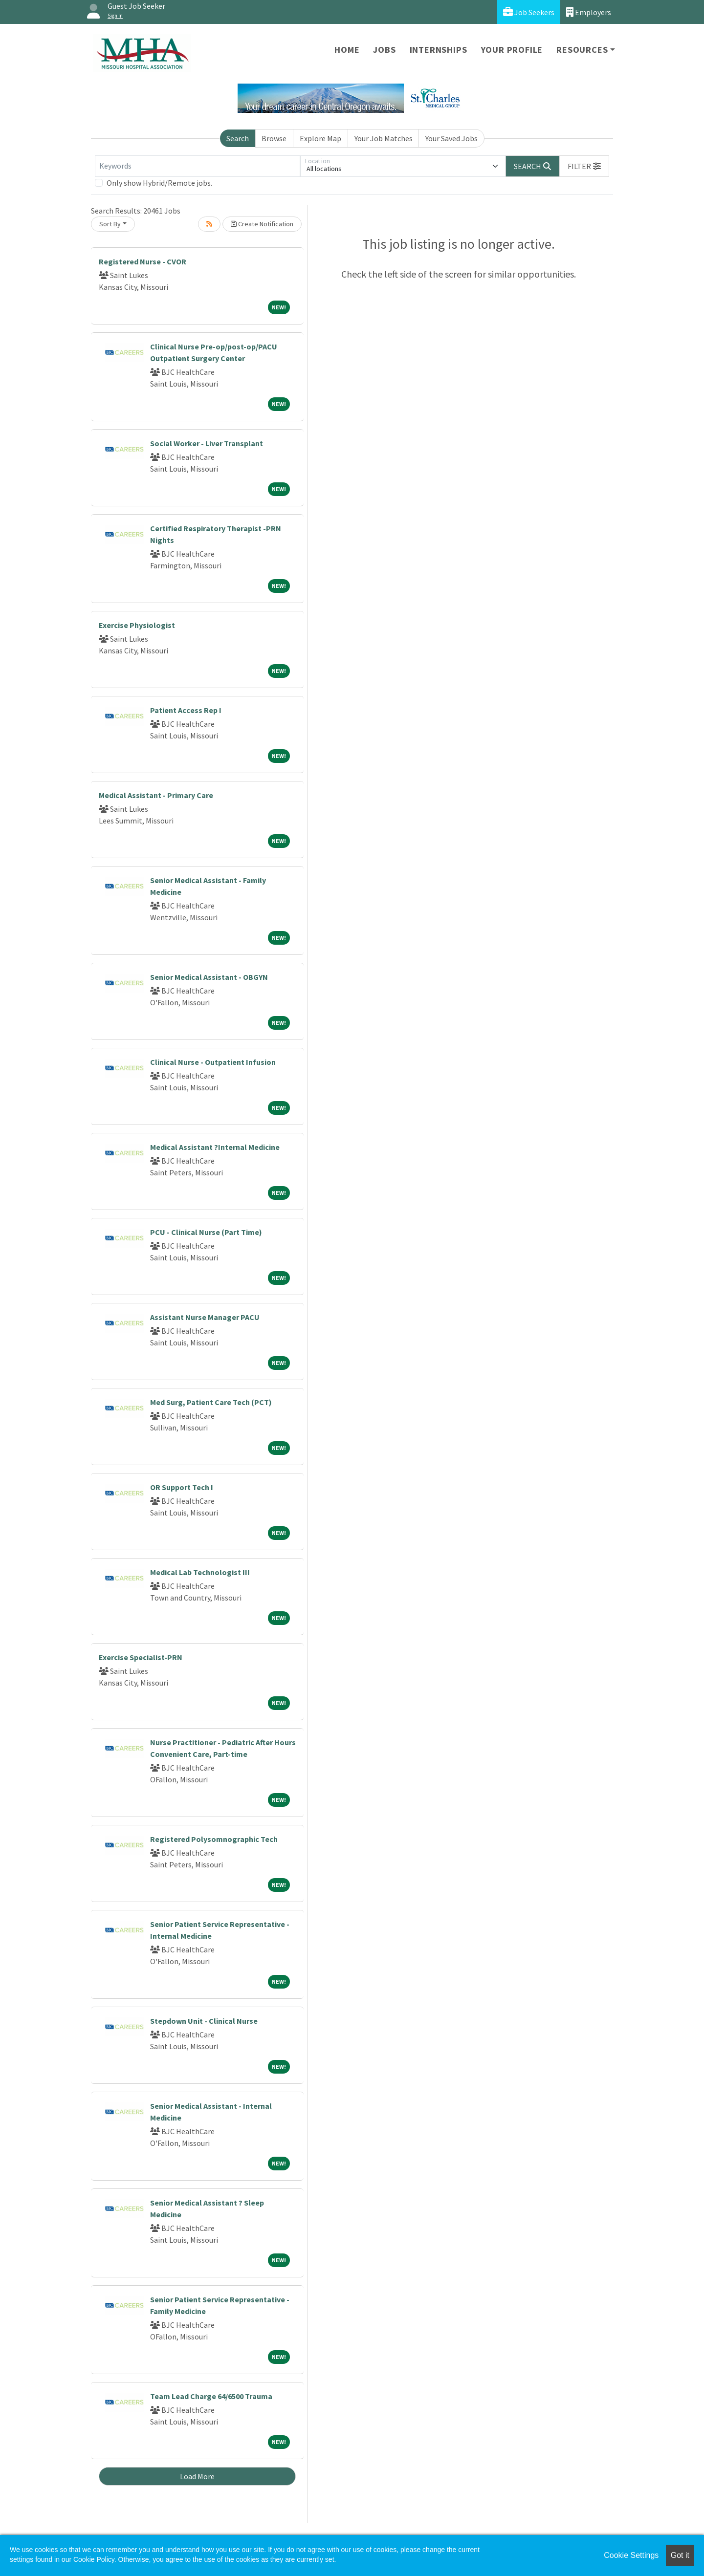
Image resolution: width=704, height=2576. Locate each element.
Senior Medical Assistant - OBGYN (209, 977)
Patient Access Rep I (185, 710)
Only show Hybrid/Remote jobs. (159, 183)
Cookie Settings (631, 2555)
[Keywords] (197, 166)
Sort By (110, 223)
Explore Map (320, 138)
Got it (680, 2555)
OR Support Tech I (181, 1487)
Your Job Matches (383, 138)
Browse (274, 138)
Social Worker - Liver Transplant (206, 443)
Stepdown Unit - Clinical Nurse (204, 2021)
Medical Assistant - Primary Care (156, 795)
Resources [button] (582, 49)
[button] (584, 166)
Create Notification (262, 223)
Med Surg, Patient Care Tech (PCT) (211, 1402)
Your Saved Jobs (451, 138)
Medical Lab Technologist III (200, 1572)
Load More (197, 2476)
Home (346, 49)
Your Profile (512, 49)
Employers (588, 12)
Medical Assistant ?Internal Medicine (215, 1147)
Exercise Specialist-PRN (140, 1657)
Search (237, 138)
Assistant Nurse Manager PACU (205, 1317)
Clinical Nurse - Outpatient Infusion (213, 1062)
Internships (438, 49)
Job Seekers (528, 12)
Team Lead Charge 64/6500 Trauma (211, 2396)
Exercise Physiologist (137, 625)
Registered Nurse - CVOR (142, 261)
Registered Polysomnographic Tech (214, 1839)
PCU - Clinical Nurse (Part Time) (206, 1232)
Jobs (384, 49)
